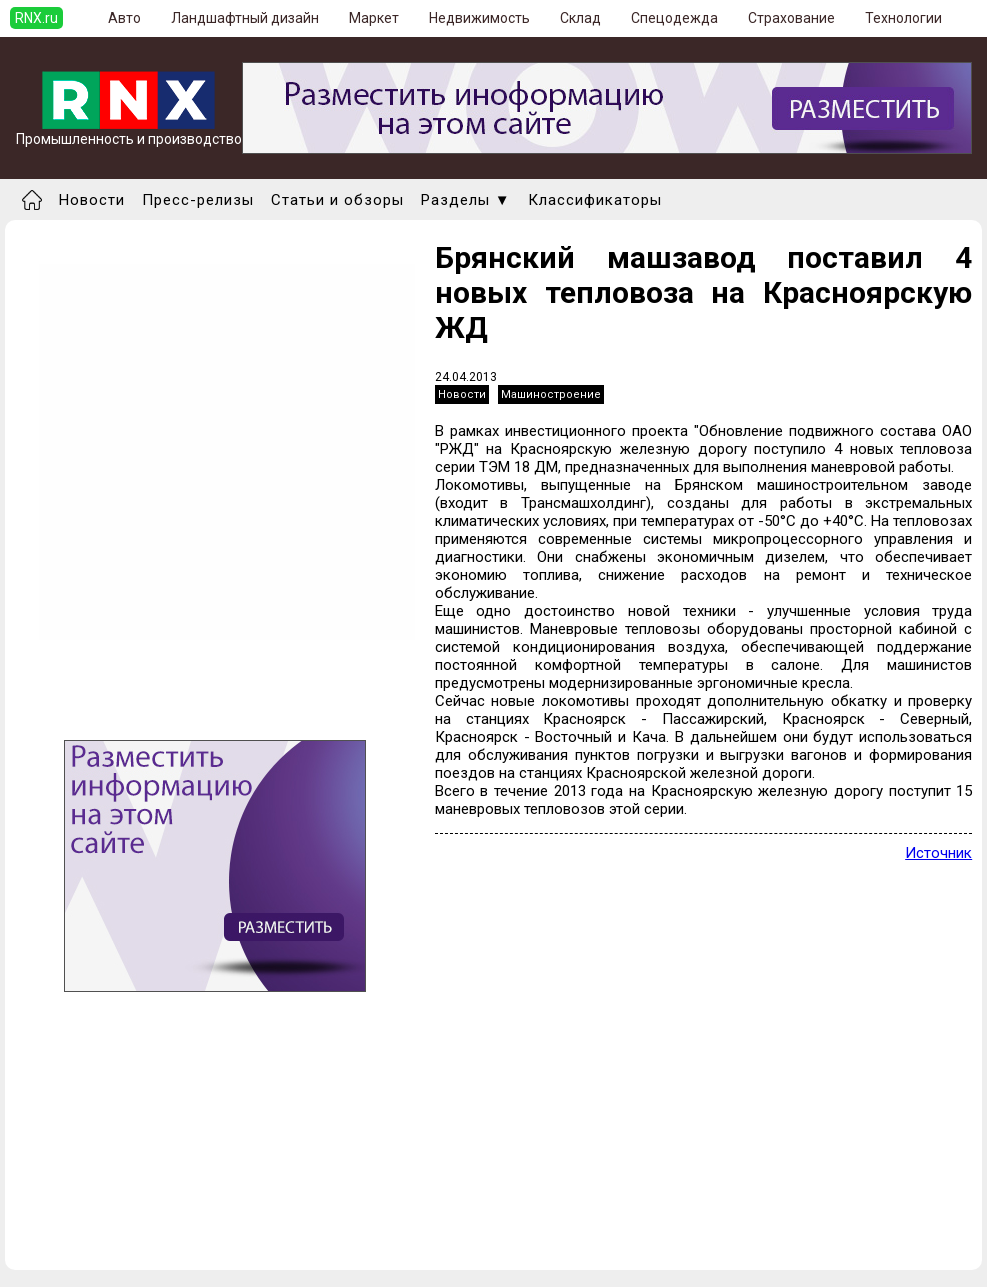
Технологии (903, 18)
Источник (938, 853)
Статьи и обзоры (337, 200)
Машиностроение (551, 394)
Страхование (791, 18)
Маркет (374, 18)
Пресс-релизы (198, 200)
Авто (124, 18)
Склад (580, 18)
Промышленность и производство (129, 132)
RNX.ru (36, 18)
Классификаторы (595, 200)
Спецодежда (674, 18)
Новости (92, 200)
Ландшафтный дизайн (245, 18)
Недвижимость (479, 18)
